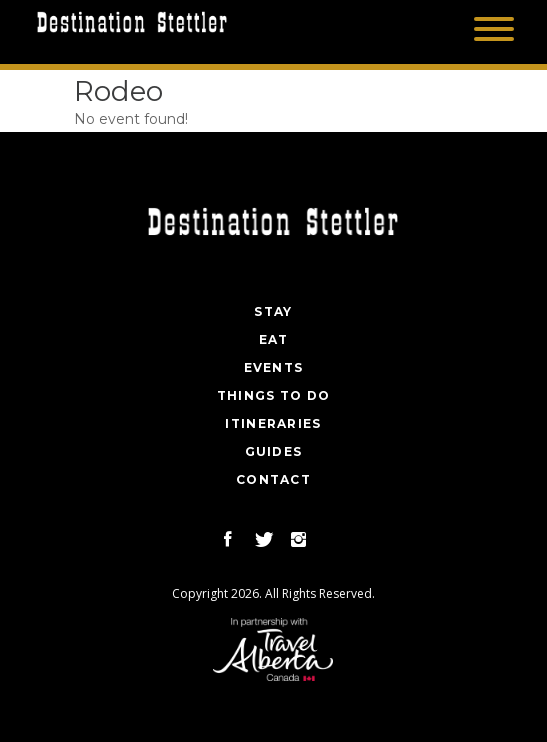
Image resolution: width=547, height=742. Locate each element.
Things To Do (274, 395)
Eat (274, 339)
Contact (273, 479)
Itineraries (273, 423)
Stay (273, 311)
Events (274, 367)
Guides (274, 451)
